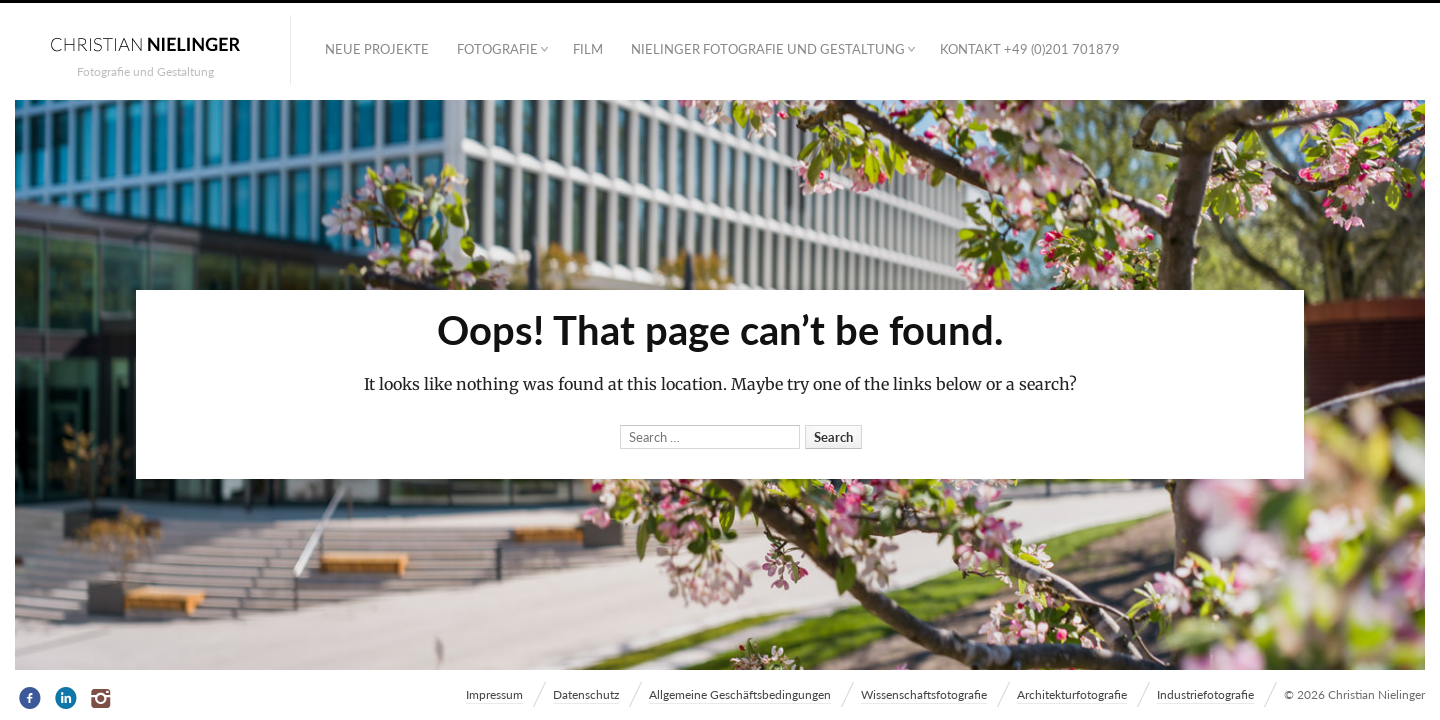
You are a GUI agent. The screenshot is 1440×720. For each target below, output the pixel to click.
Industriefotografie (1205, 694)
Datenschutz (586, 694)
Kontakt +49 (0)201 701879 (1030, 49)
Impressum (494, 694)
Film (588, 49)
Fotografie (497, 49)
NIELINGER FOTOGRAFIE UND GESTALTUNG (768, 49)
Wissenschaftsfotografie (924, 694)
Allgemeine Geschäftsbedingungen (740, 694)
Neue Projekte (377, 49)
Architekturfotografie (1072, 694)
